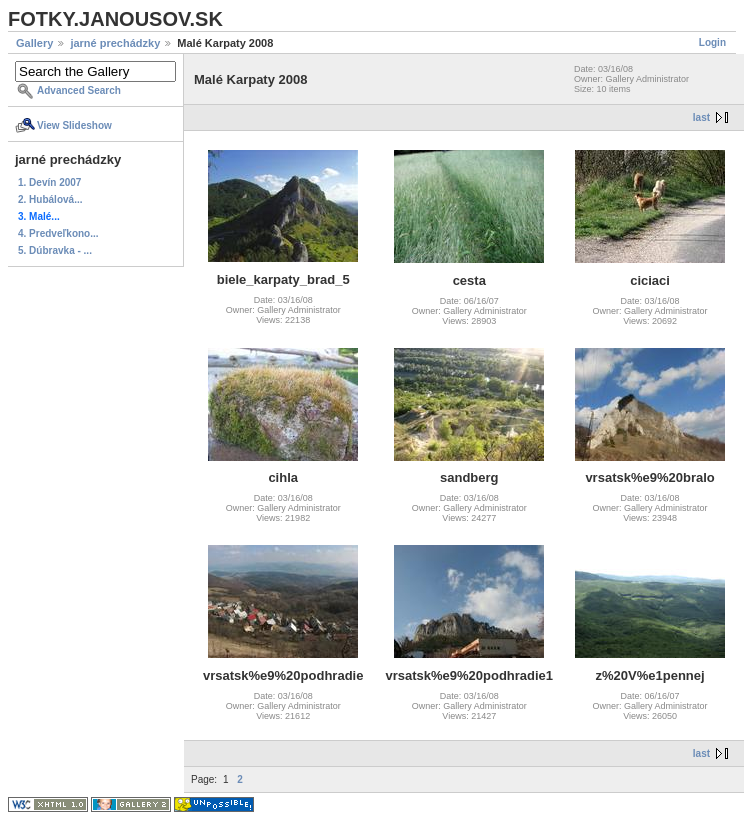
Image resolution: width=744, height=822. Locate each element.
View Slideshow (74, 125)
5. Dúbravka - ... (55, 250)
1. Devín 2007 (49, 182)
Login (712, 42)
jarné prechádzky (115, 43)
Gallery (34, 43)
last (701, 117)
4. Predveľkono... (58, 233)
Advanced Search (79, 90)
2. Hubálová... (50, 199)
